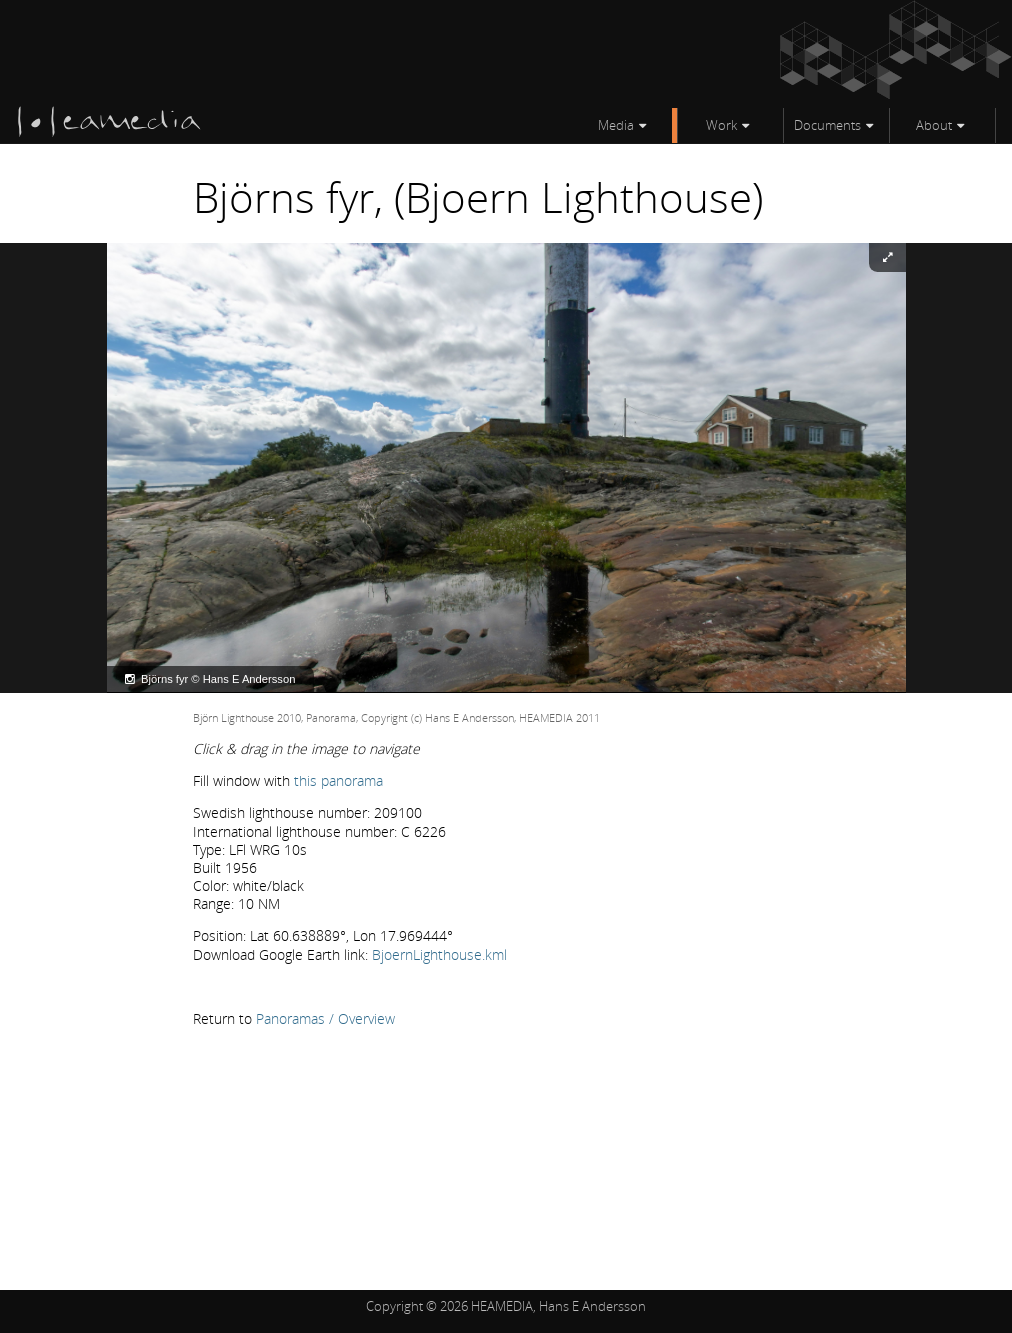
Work (721, 125)
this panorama (338, 780)
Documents (827, 125)
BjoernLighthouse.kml (439, 954)
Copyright (394, 1306)
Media (616, 125)
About (934, 125)
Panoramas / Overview (325, 1018)
